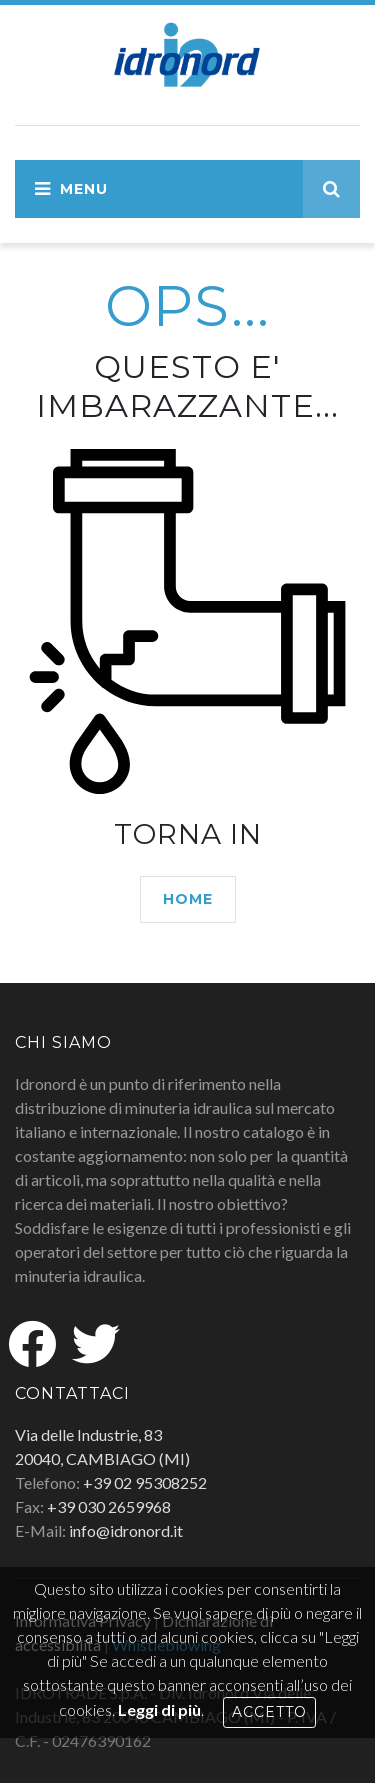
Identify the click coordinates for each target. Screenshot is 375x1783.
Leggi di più (159, 1709)
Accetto (269, 1712)
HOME (188, 899)
